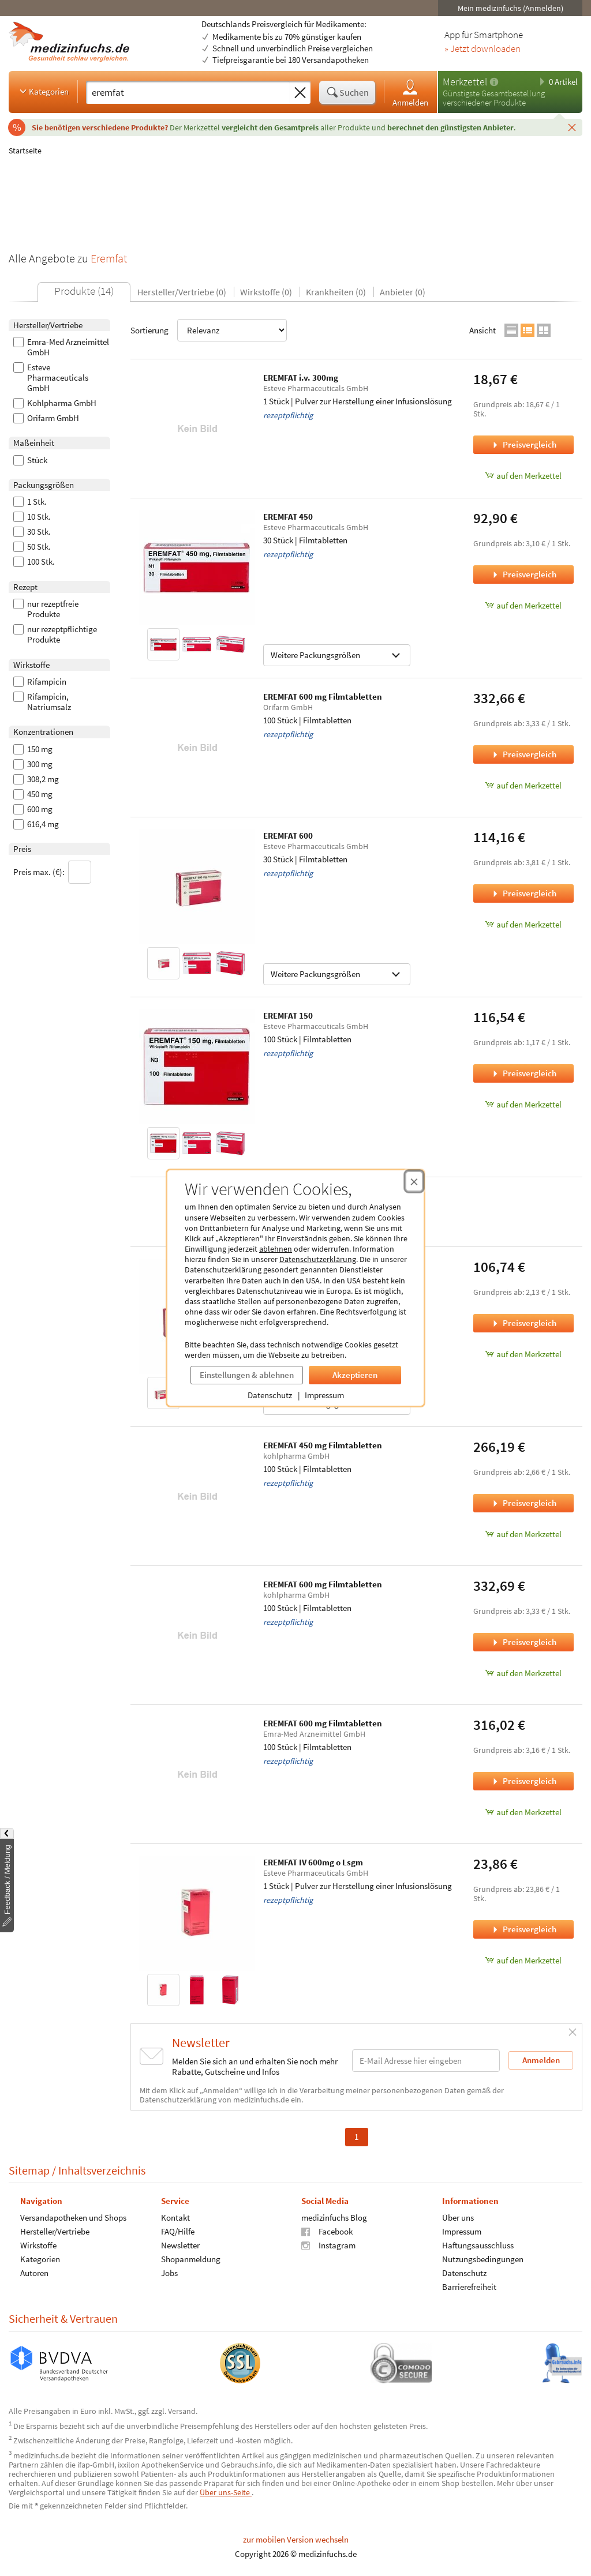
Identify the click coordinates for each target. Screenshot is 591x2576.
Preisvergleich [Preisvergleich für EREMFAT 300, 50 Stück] (523, 1322)
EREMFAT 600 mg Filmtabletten (322, 696)
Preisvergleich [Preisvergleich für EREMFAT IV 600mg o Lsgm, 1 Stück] (523, 1929)
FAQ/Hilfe (177, 2231)
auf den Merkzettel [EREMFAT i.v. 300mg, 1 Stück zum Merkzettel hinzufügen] (523, 475)
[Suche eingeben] (188, 92)
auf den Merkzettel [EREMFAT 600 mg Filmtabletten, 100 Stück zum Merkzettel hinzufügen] (523, 785)
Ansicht (482, 330)
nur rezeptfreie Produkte (45, 609)
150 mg (33, 749)
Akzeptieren (354, 1374)
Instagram (328, 2245)
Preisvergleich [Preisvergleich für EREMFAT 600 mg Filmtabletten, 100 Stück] (523, 754)
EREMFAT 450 (288, 516)
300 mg (33, 764)
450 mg (33, 794)
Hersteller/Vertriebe (54, 2231)
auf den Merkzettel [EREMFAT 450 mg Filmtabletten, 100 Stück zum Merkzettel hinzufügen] (523, 1534)
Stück (30, 460)
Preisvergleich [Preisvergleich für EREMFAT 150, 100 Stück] (523, 1073)
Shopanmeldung (190, 2259)
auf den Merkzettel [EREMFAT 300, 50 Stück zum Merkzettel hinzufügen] (523, 1354)
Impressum (324, 1395)
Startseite (25, 150)
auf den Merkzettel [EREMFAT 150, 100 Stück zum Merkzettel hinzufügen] (523, 1104)
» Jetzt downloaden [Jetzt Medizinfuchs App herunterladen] (482, 49)
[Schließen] (572, 127)
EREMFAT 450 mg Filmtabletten (322, 1445)
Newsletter (180, 2245)
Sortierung (208, 330)
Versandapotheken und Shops (73, 2217)
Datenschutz (270, 1395)
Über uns (458, 2217)
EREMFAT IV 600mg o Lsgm (313, 1862)
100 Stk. (34, 562)
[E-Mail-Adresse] (426, 2060)
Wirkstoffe (38, 2245)
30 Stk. (32, 532)
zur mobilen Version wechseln (296, 2539)
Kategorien (43, 91)
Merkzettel (465, 81)
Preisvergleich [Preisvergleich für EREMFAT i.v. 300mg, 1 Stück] (523, 444)
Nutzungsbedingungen (482, 2259)
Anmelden (410, 92)
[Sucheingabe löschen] (300, 92)
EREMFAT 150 (288, 1015)
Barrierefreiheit (469, 2286)
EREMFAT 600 (288, 835)
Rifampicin (39, 682)
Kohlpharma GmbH (54, 403)
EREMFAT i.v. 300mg (300, 377)
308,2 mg (36, 779)
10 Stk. (32, 517)
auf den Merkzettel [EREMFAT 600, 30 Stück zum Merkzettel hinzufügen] (523, 924)
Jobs (169, 2272)
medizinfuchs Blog (334, 2217)
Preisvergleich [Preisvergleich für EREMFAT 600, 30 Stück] (523, 893)
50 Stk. (32, 547)
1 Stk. (30, 502)
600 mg (33, 809)
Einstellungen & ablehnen (247, 1374)
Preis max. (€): (52, 872)
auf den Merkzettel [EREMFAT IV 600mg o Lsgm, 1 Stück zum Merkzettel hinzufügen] (523, 1960)
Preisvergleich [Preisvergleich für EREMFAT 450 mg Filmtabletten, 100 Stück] (523, 1502)
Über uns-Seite (226, 2492)
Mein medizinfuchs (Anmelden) (510, 8)
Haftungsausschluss (478, 2245)
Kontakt (175, 2217)
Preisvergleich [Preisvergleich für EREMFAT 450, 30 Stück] (523, 574)
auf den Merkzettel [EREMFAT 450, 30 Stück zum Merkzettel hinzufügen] (523, 605)
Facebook (327, 2231)
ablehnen (275, 1249)
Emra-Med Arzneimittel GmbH (61, 347)
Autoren (34, 2272)
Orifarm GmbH (46, 418)
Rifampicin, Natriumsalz (42, 702)
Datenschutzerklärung (317, 1259)
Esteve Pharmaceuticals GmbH (50, 377)
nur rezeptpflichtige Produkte (55, 634)
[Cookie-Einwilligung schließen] (414, 1181)
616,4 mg (36, 824)
